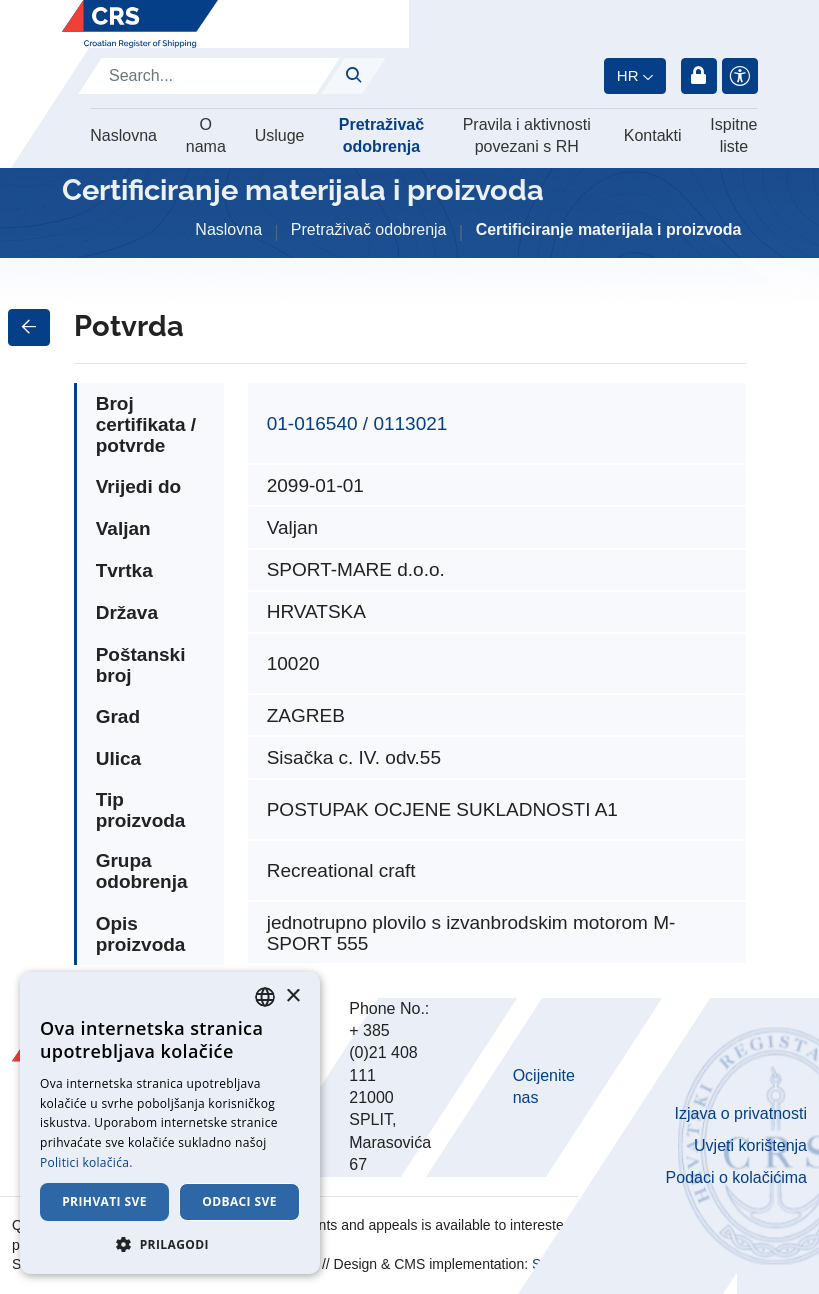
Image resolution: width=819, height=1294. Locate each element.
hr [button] (628, 75)
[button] (170, 1244)
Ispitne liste (733, 135)
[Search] (209, 76)
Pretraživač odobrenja (381, 135)
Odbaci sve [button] (239, 1201)
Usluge (280, 135)
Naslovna (123, 135)
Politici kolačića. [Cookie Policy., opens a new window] (86, 1162)
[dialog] (170, 1123)
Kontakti (653, 135)
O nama (206, 135)
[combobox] (265, 997)
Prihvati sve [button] (104, 1201)
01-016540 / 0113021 (357, 423)
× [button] (292, 996)
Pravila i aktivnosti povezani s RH (527, 135)
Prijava (699, 76)
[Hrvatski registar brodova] (140, 24)
